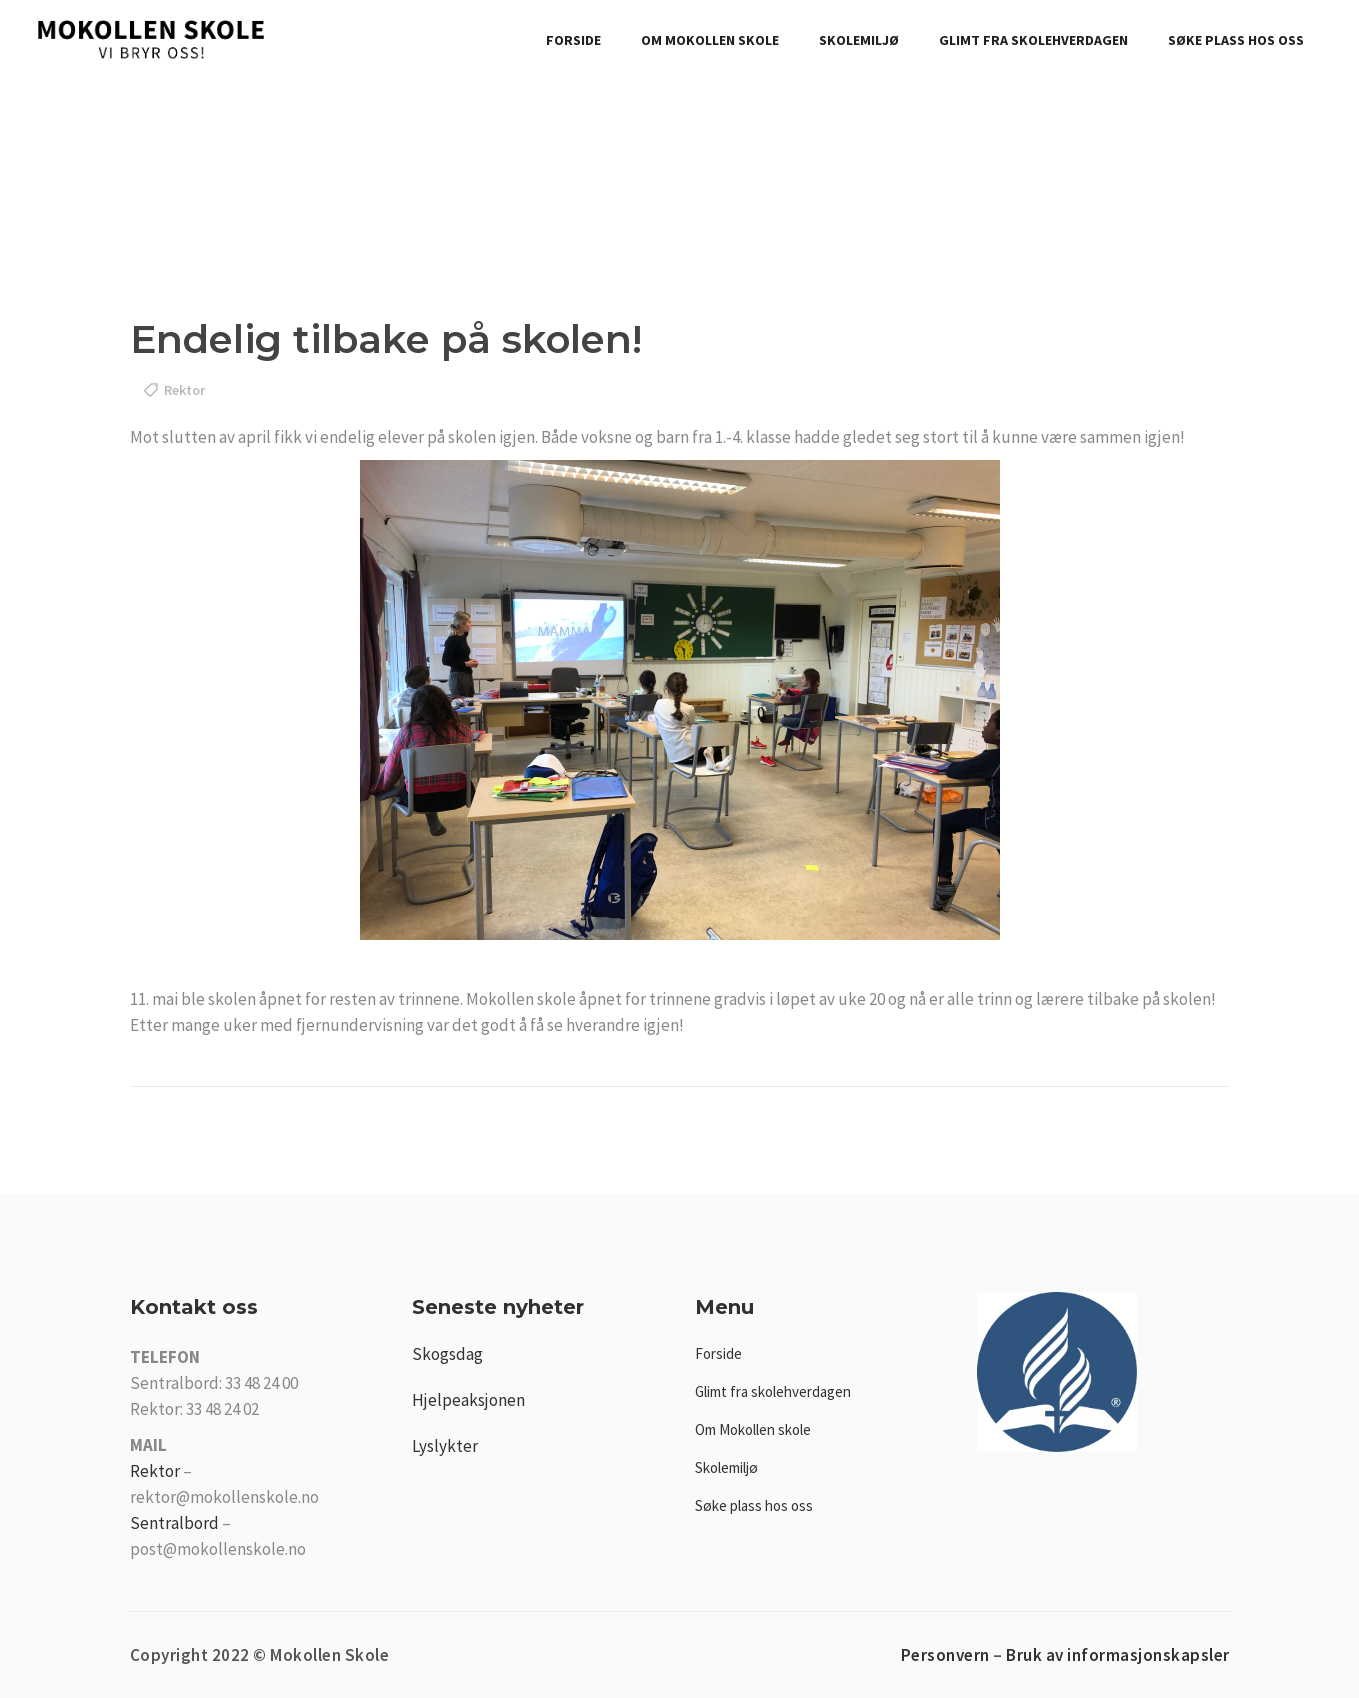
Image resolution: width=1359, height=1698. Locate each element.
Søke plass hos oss (754, 1505)
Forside (718, 1353)
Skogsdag (447, 1354)
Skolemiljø (726, 1467)
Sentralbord (174, 1523)
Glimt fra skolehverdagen (773, 1391)
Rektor (155, 1471)
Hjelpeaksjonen (468, 1400)
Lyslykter (445, 1446)
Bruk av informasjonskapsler (1118, 1655)
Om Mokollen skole (753, 1429)
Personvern (945, 1655)
